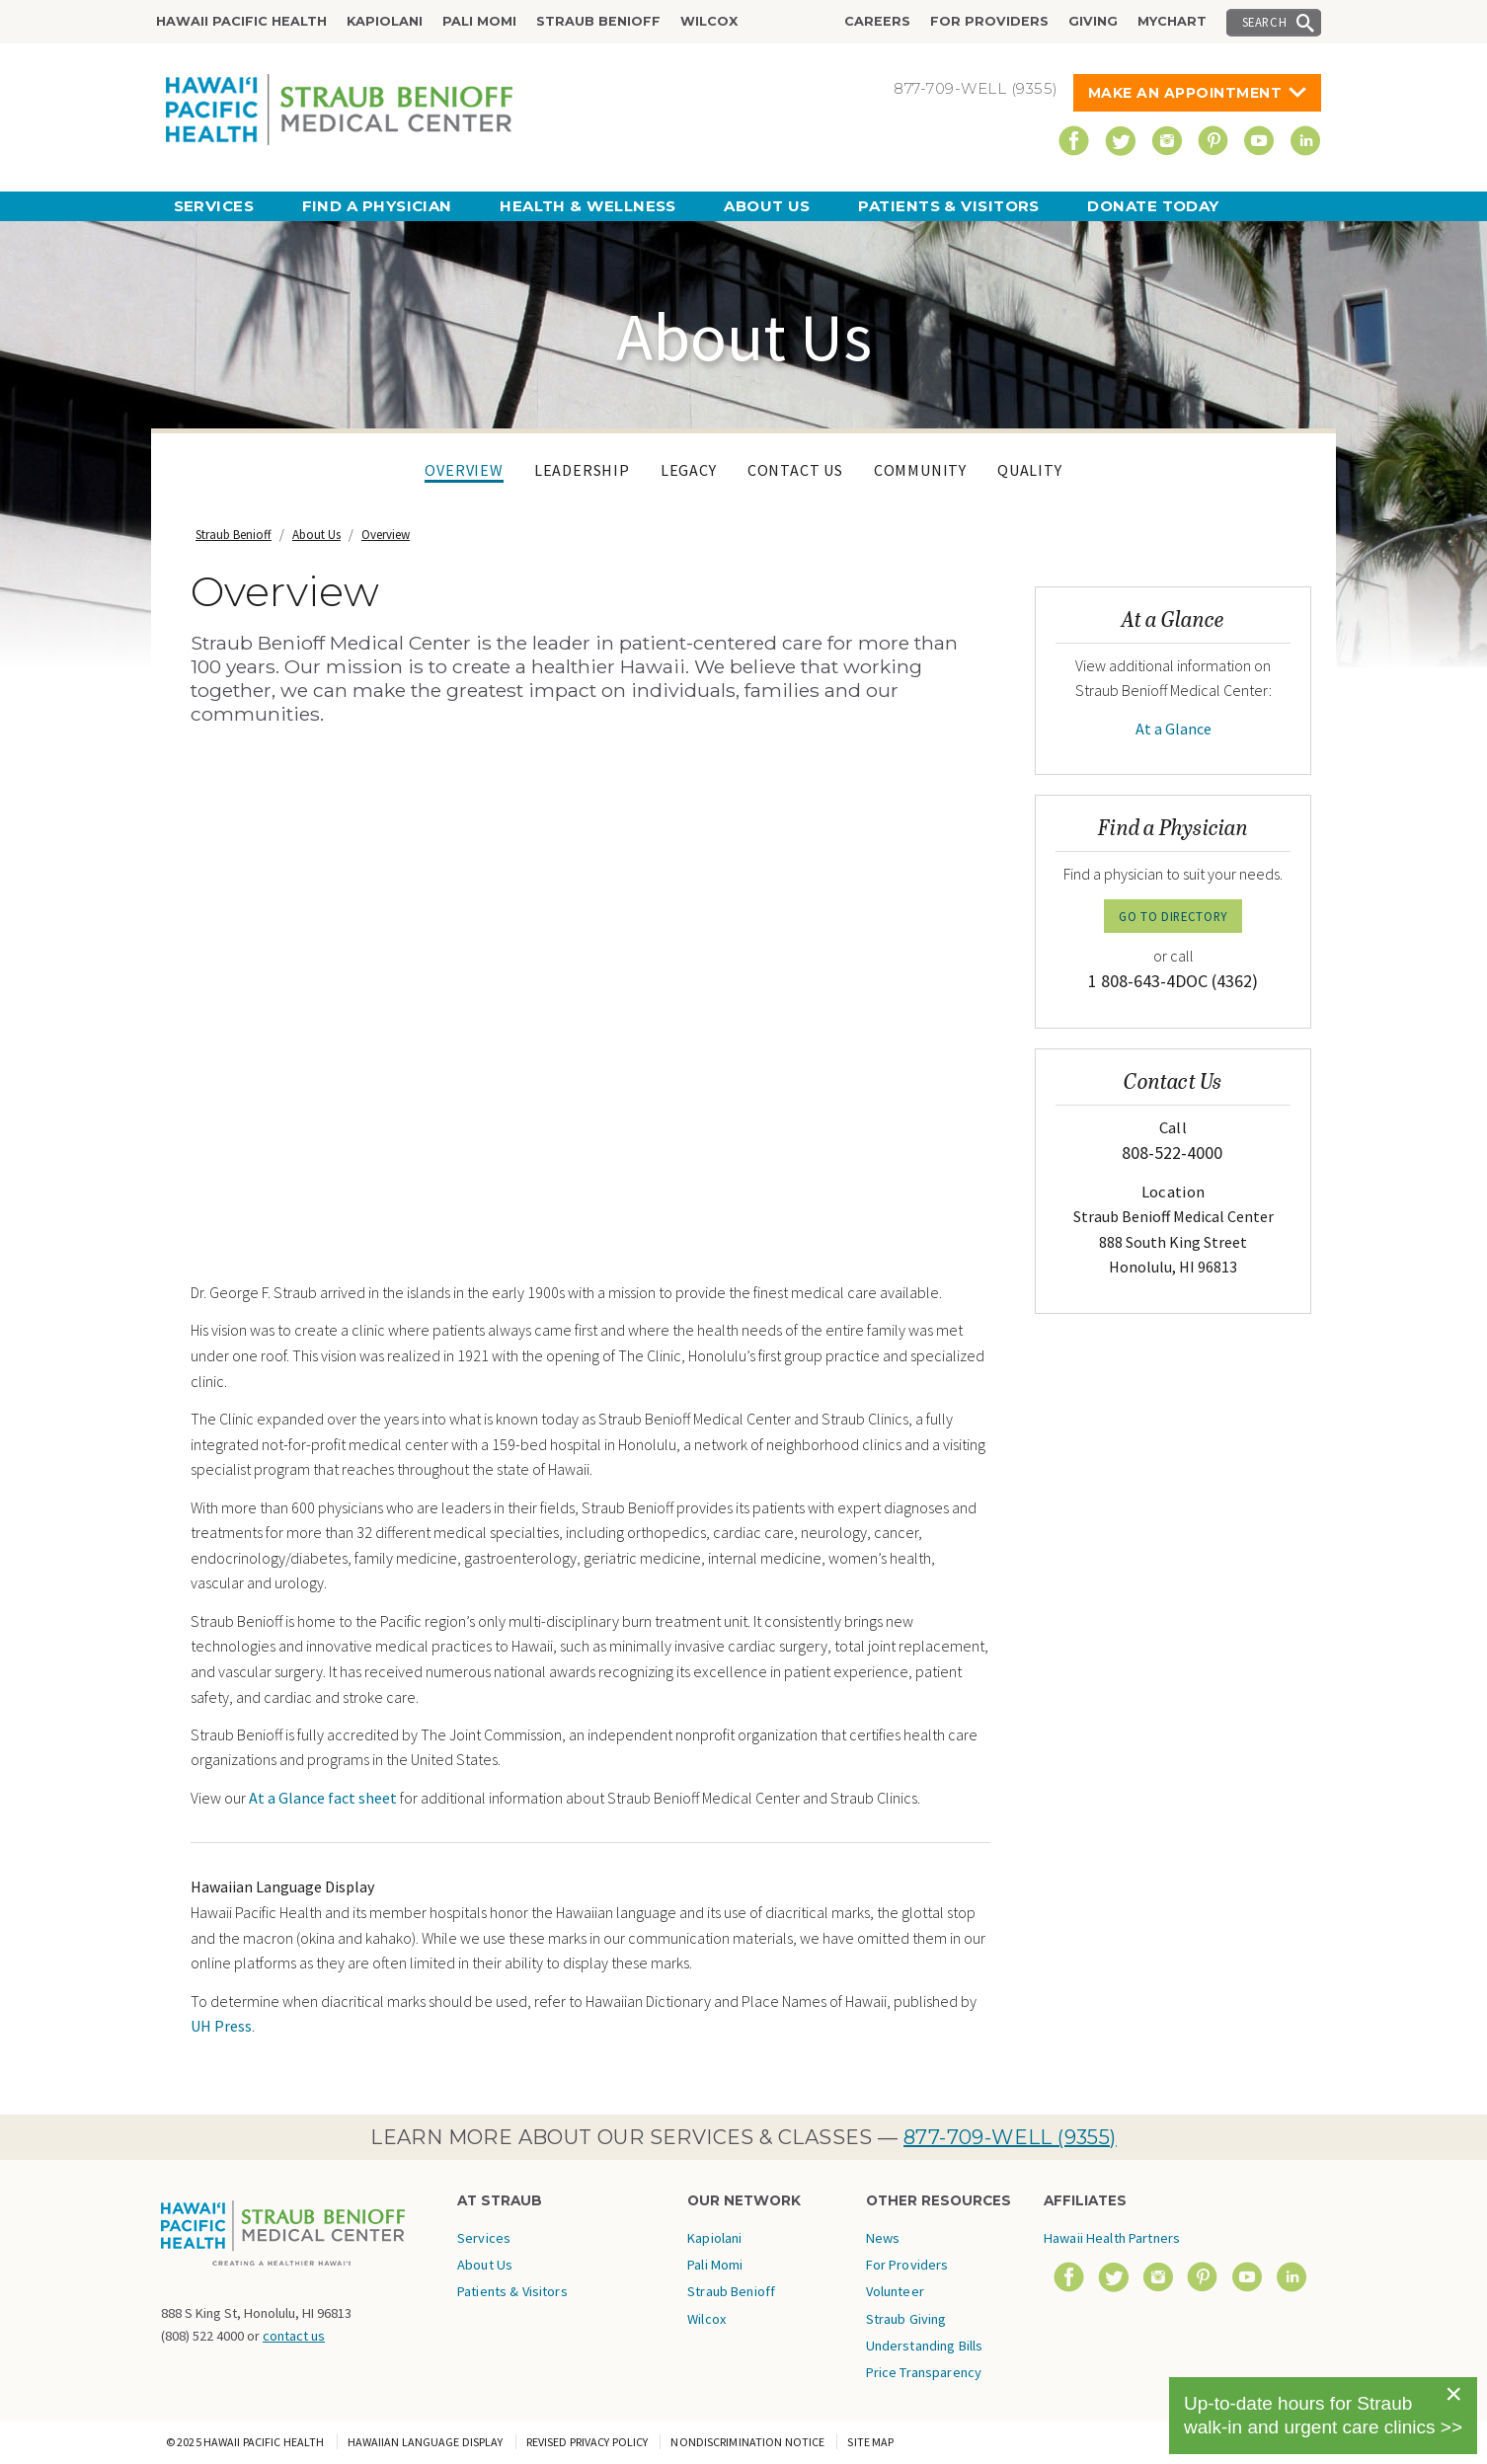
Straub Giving (906, 2319)
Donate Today (1152, 205)
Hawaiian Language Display (426, 2441)
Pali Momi (479, 21)
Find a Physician (377, 205)
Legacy (689, 470)
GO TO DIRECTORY (1173, 916)
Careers (877, 21)
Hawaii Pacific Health (241, 21)
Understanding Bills (924, 2345)
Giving (1093, 21)
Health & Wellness (588, 205)
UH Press (221, 2026)
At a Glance (1173, 728)
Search (1265, 22)
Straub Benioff (598, 21)
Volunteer (895, 2291)
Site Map (870, 2441)
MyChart (1172, 21)
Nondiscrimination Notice (747, 2441)
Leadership (582, 470)
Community (920, 470)
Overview (464, 470)
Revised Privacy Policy (587, 2441)
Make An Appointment (1185, 93)
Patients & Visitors (949, 205)
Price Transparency (924, 2372)
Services (214, 205)
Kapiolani (385, 21)
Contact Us (795, 470)
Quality (1029, 470)
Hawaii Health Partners (1112, 2238)
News (883, 2238)
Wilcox (709, 21)
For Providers (989, 21)
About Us (767, 205)
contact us (294, 2336)
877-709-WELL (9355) (1010, 2137)
